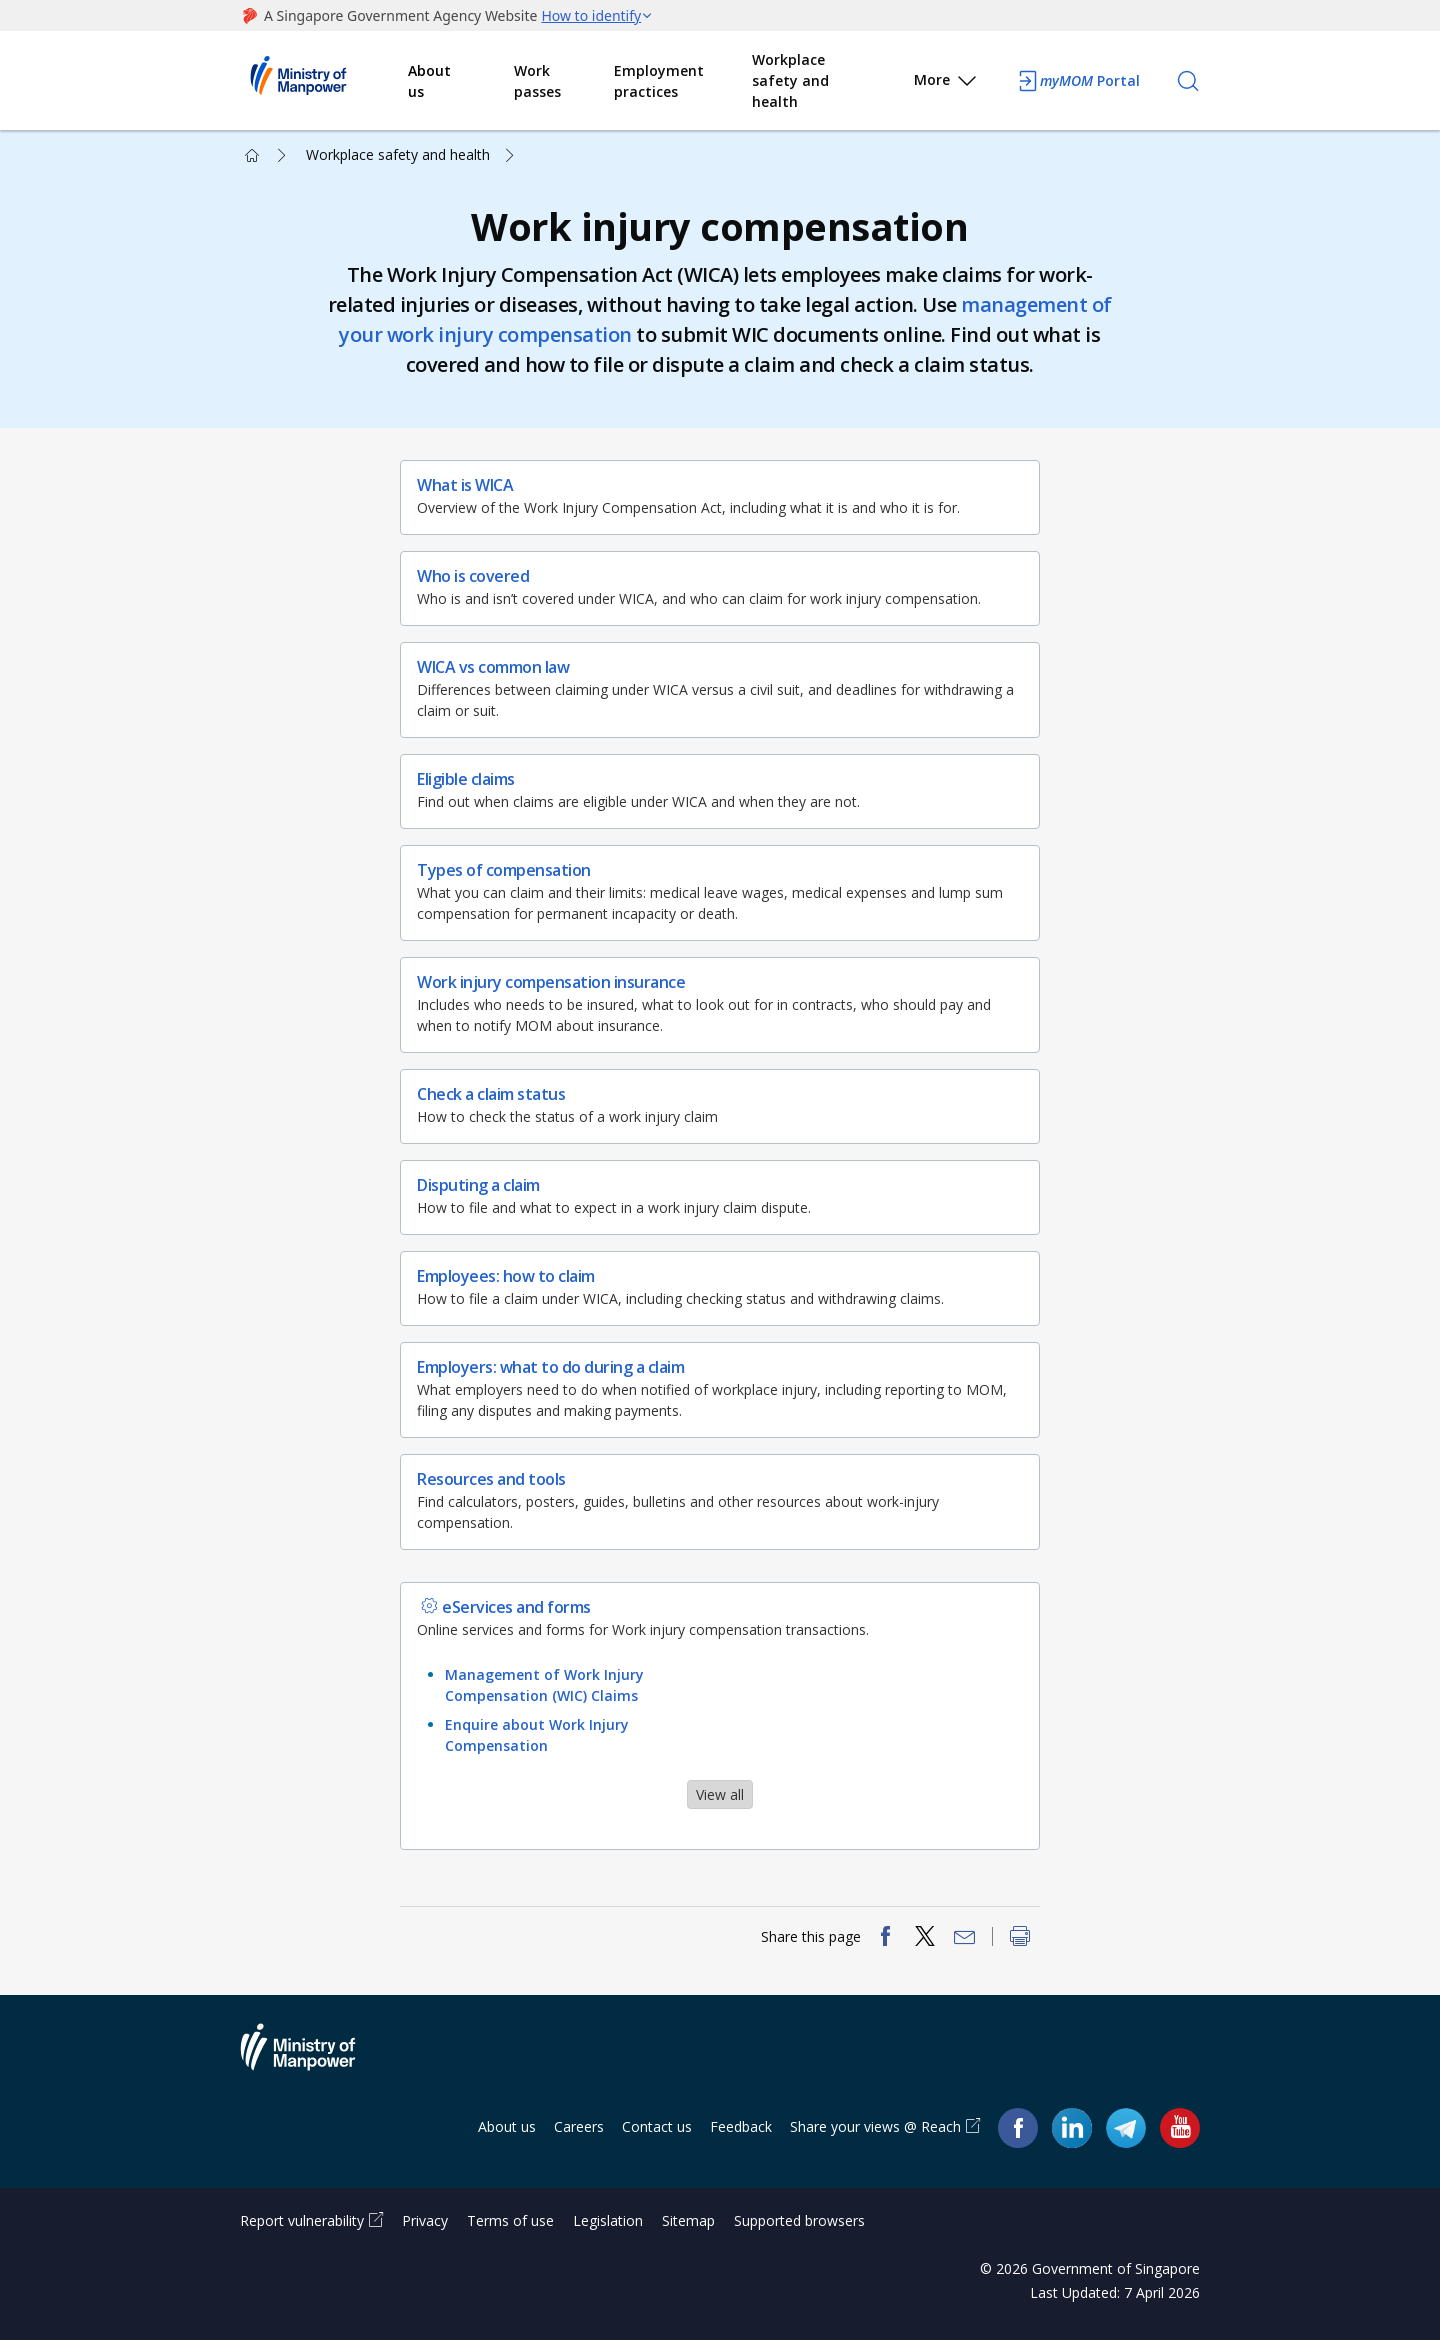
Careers (579, 2126)
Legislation (608, 2220)
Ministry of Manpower (313, 2059)
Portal (1078, 81)
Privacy (425, 2220)
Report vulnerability (302, 2220)
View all (720, 1794)
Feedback (741, 2126)
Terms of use (510, 2220)
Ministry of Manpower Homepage (324, 81)
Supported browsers (799, 2220)
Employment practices (659, 81)
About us (429, 81)
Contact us (657, 2126)
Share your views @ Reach (875, 2126)
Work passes (537, 81)
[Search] (1188, 81)
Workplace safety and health (790, 80)
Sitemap (688, 2220)
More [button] (946, 83)
